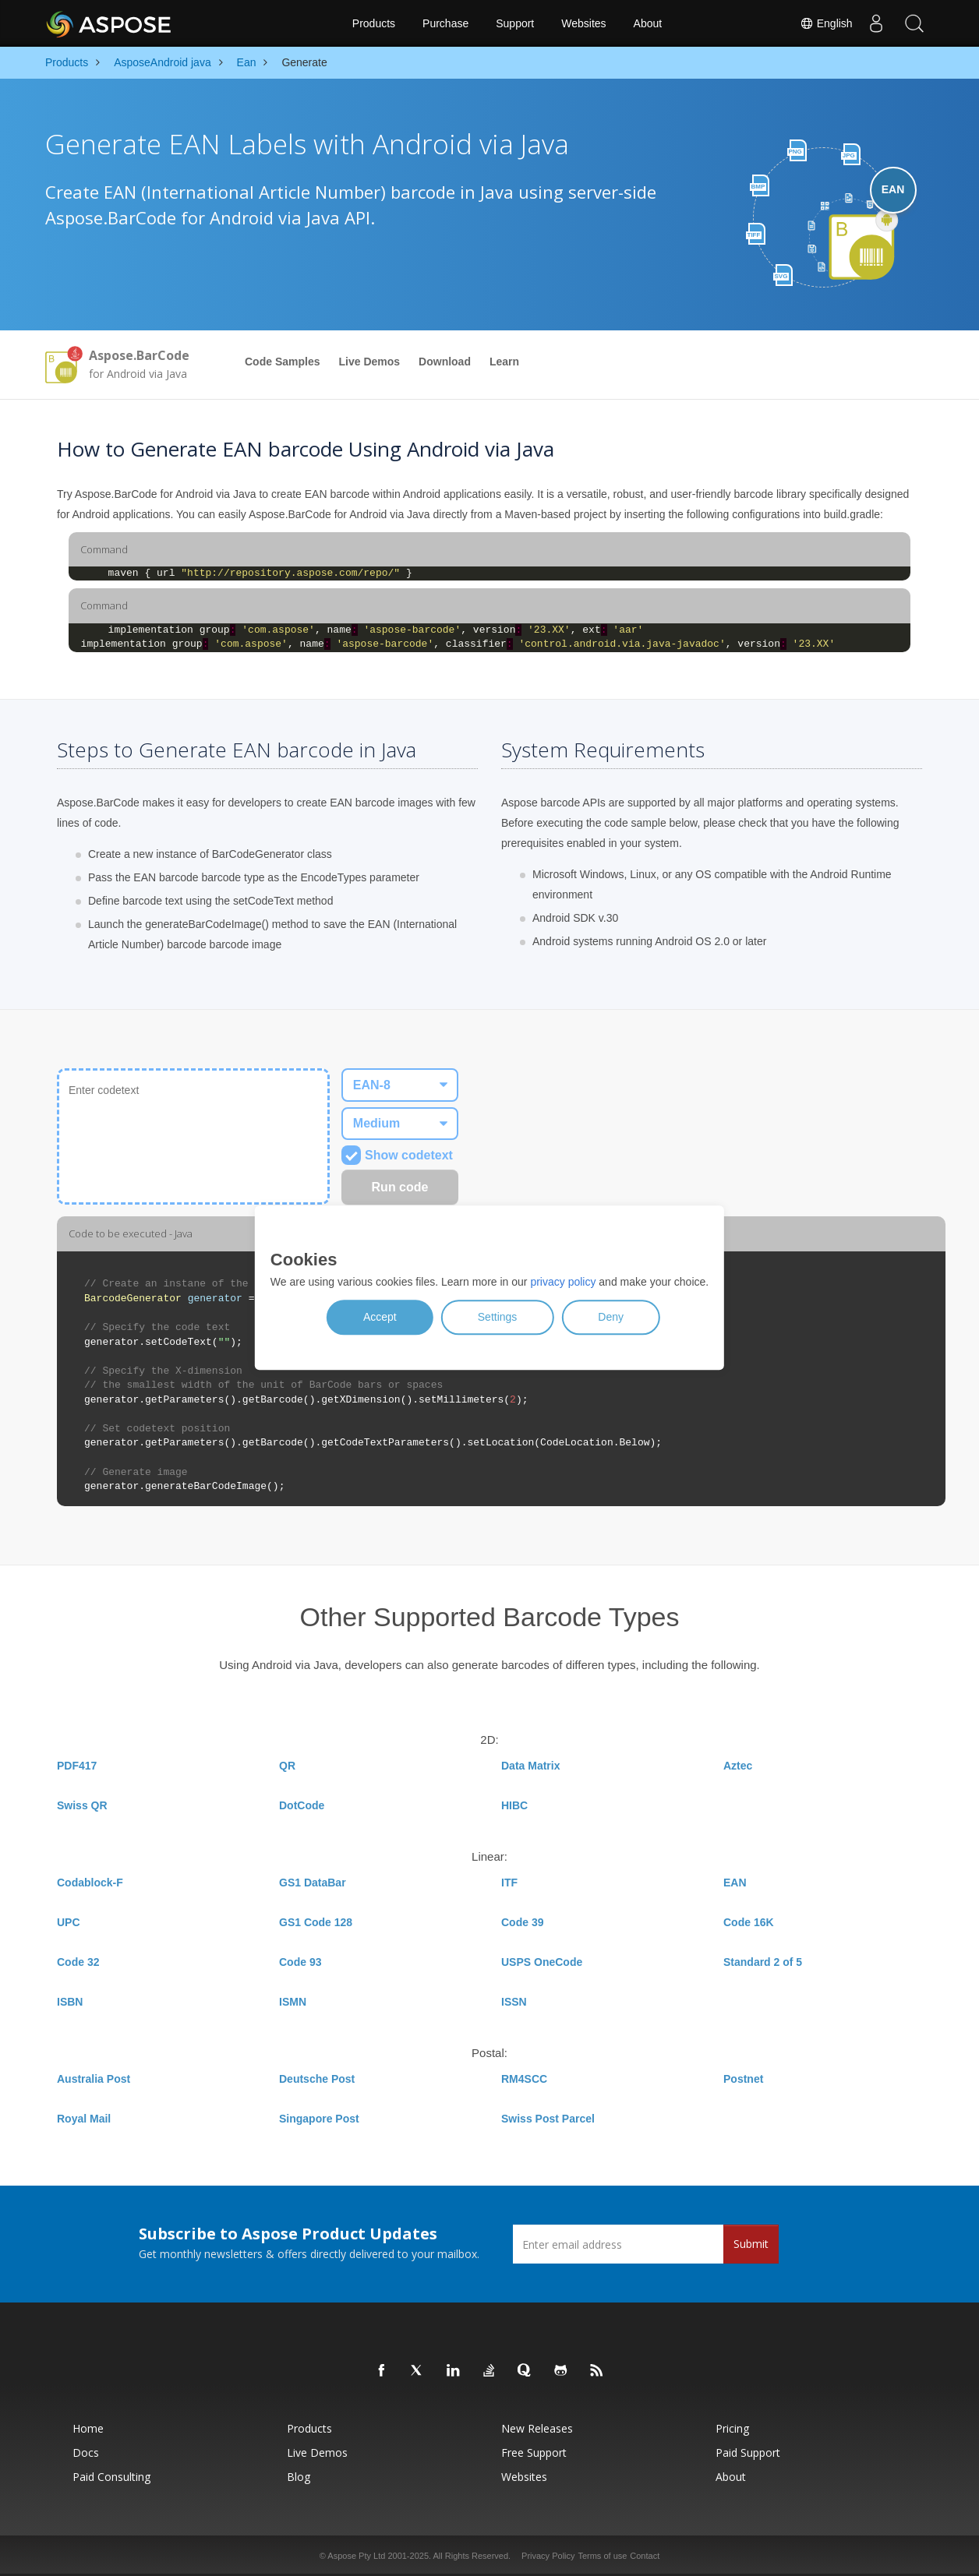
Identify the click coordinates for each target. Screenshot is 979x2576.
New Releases (537, 2428)
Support (515, 23)
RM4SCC (524, 2079)
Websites (583, 23)
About (648, 23)
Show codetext (397, 1155)
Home (88, 2428)
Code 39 (522, 1922)
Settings (498, 1317)
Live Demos (369, 361)
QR (287, 1765)
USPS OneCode (541, 1962)
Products (373, 23)
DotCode (301, 1805)
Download (445, 361)
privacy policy (563, 1282)
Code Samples (282, 361)
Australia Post (93, 2079)
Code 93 (300, 1962)
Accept (380, 1317)
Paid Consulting (111, 2476)
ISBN (70, 2002)
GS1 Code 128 (315, 1922)
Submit (751, 2243)
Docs (85, 2452)
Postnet (743, 2079)
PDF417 (77, 1765)
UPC (68, 1922)
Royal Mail (84, 2118)
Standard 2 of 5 (762, 1962)
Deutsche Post (317, 2079)
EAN (735, 1882)
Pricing (732, 2428)
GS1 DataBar (312, 1882)
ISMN (292, 2002)
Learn (504, 361)
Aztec (737, 1765)
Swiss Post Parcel (548, 2118)
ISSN (514, 2002)
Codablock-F (90, 1882)
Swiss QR (82, 1805)
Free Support (534, 2452)
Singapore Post (319, 2118)
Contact (644, 2555)
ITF (509, 1882)
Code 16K (748, 1922)
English (825, 23)
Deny (611, 1317)
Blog (298, 2476)
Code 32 (78, 1962)
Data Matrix (530, 1765)
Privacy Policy (547, 2555)
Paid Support (748, 2452)
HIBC (514, 1805)
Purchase (445, 23)
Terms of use (602, 2555)
